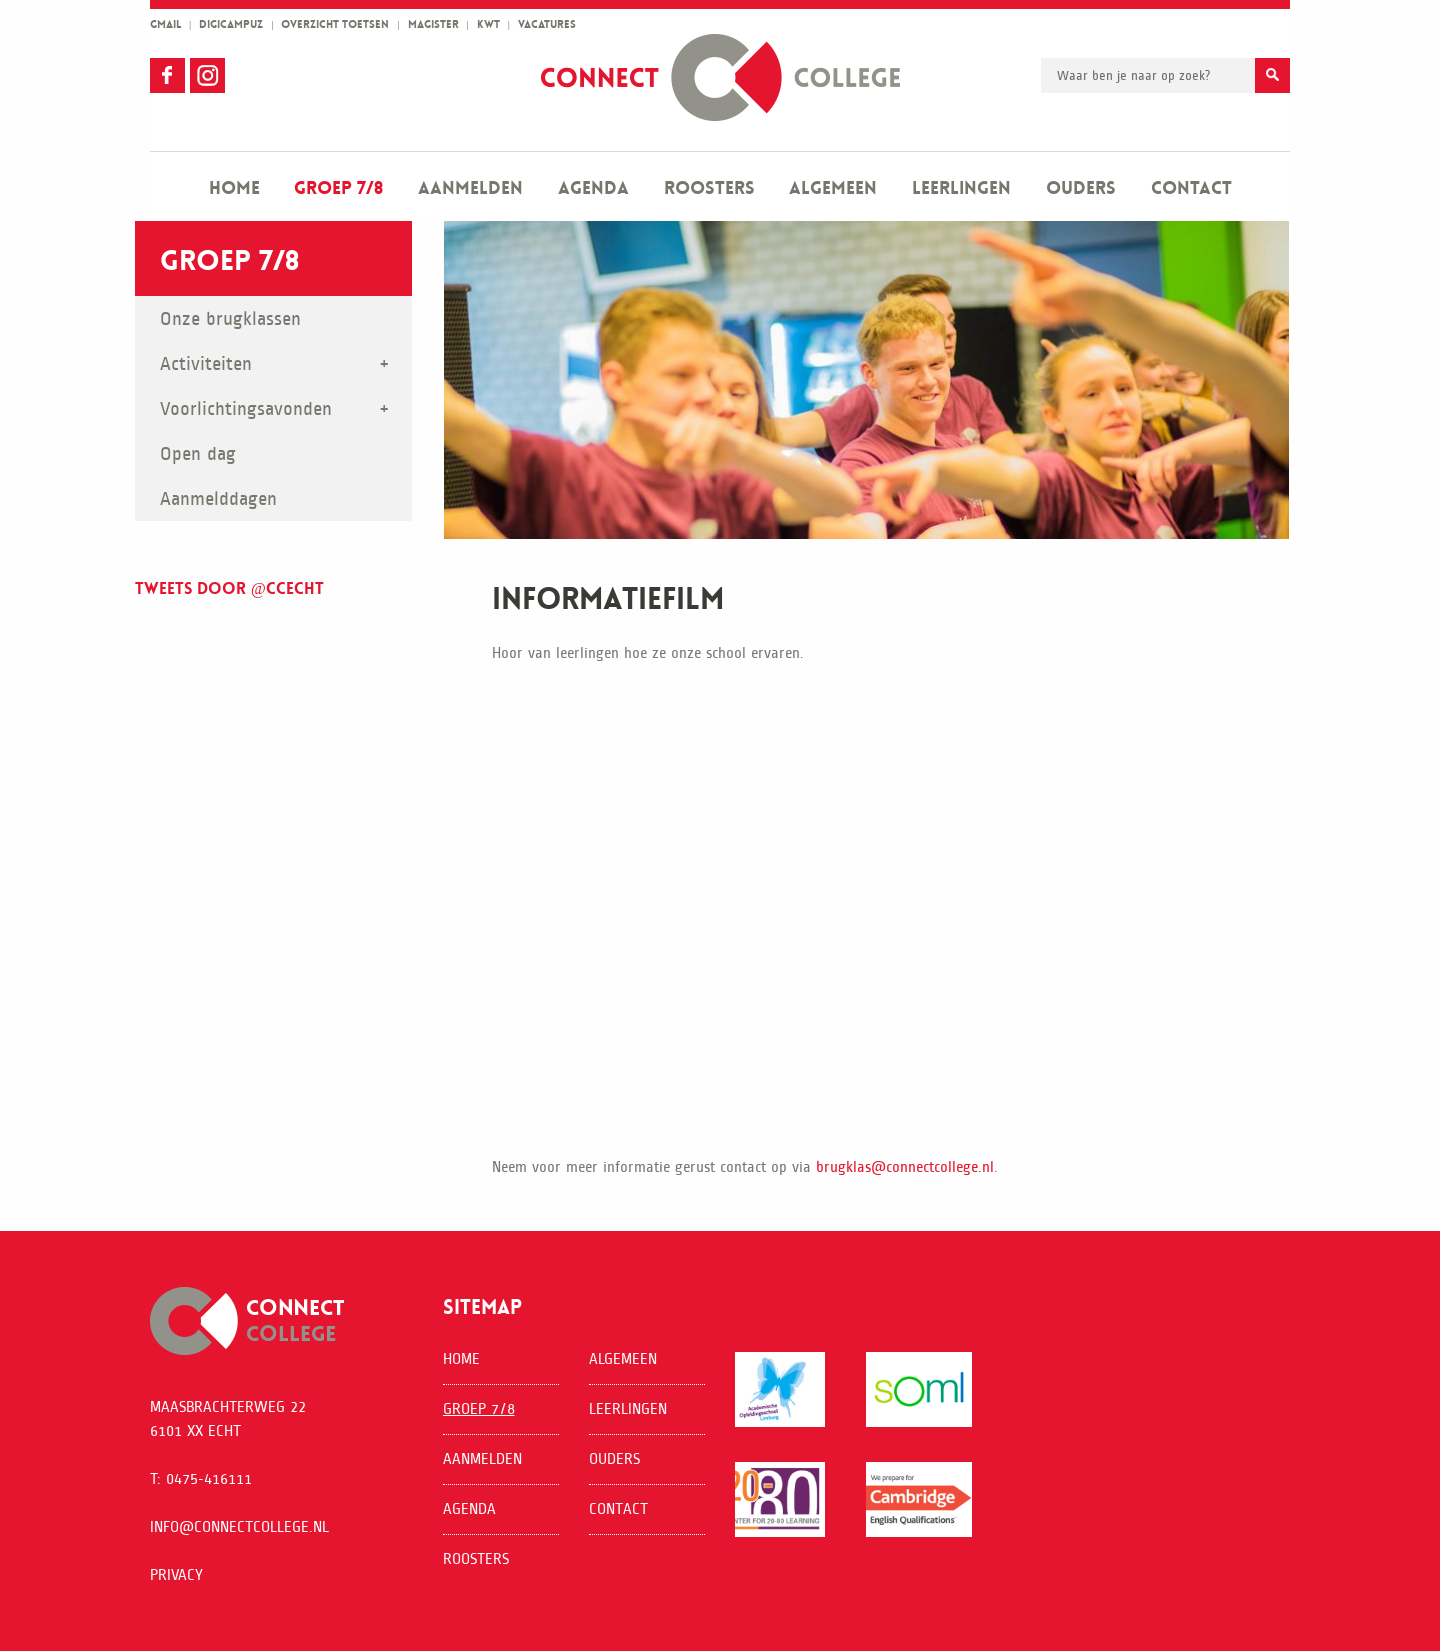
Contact (1191, 188)
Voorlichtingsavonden (246, 408)
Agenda (593, 188)
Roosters (709, 188)
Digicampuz (231, 24)
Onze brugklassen (230, 318)
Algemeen (833, 188)
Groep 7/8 (338, 188)
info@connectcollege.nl (239, 1526)
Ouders (1081, 188)
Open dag (198, 453)
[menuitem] (234, 186)
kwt (488, 24)
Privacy (176, 1574)
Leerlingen (961, 188)
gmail (165, 24)
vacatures (547, 24)
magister (433, 24)
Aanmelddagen (218, 498)
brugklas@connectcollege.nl (905, 1166)
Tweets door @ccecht (229, 588)
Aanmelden (470, 188)
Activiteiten (206, 363)
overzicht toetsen (335, 24)
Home (234, 188)
